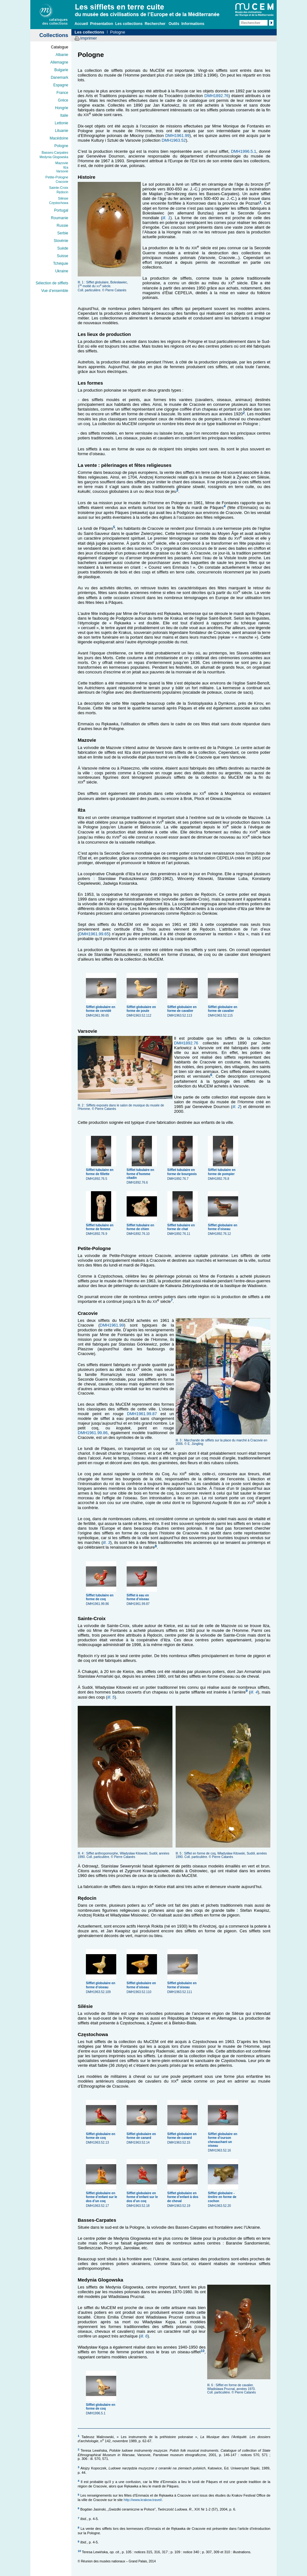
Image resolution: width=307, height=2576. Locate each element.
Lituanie (61, 130)
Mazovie (61, 163)
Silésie (63, 198)
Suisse (62, 256)
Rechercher (155, 24)
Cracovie (62, 181)
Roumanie (59, 218)
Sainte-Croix (58, 187)
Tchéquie (60, 263)
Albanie (62, 55)
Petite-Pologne (56, 177)
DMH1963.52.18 (142, 2197)
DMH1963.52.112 (142, 1009)
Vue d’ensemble (54, 290)
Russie (62, 225)
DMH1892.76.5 (101, 1171)
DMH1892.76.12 (223, 1227)
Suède (62, 248)
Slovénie (61, 240)
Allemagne (59, 62)
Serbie (62, 233)
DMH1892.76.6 (142, 1173)
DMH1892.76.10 (142, 1227)
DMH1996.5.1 (243, 151)
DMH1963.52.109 (101, 1985)
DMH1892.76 (216, 95)
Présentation (101, 24)
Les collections (129, 24)
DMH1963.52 (174, 140)
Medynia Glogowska (53, 157)
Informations (192, 24)
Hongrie (61, 108)
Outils (174, 24)
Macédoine (59, 138)
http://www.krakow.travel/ (143, 2500)
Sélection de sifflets (52, 283)
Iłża (65, 167)
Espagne (60, 85)
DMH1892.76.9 (101, 1227)
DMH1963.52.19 (183, 2197)
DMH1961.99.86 (93, 1432)
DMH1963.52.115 (223, 1009)
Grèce (63, 100)
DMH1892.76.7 (183, 1171)
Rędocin (62, 192)
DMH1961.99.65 (94, 934)
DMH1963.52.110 (142, 1985)
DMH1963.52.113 (183, 1009)
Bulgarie (61, 70)
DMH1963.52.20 (223, 2197)
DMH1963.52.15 (183, 2136)
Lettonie (61, 123)
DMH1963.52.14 (142, 2136)
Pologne (61, 146)
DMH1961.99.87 (142, 1413)
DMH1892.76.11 (183, 1227)
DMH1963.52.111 (183, 1985)
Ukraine (61, 271)
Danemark (59, 77)
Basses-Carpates (55, 152)
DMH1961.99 (177, 135)
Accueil (81, 24)
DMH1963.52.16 (223, 2139)
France (62, 92)
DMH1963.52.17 (101, 2197)
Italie (64, 115)
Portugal (61, 210)
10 (202, 2351)
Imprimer (88, 38)
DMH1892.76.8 (223, 1171)
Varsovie (62, 171)
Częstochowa (59, 203)
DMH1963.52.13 (101, 2136)
